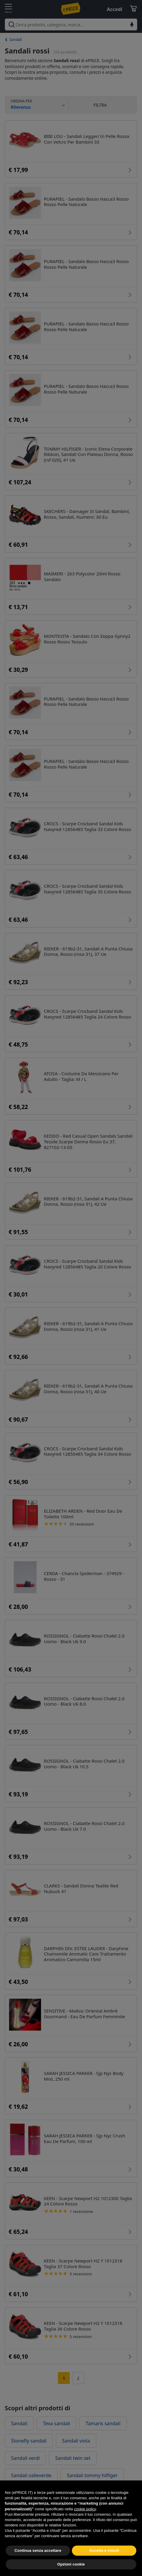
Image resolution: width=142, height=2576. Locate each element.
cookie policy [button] (85, 2518)
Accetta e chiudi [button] (104, 2560)
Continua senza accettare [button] (38, 2560)
